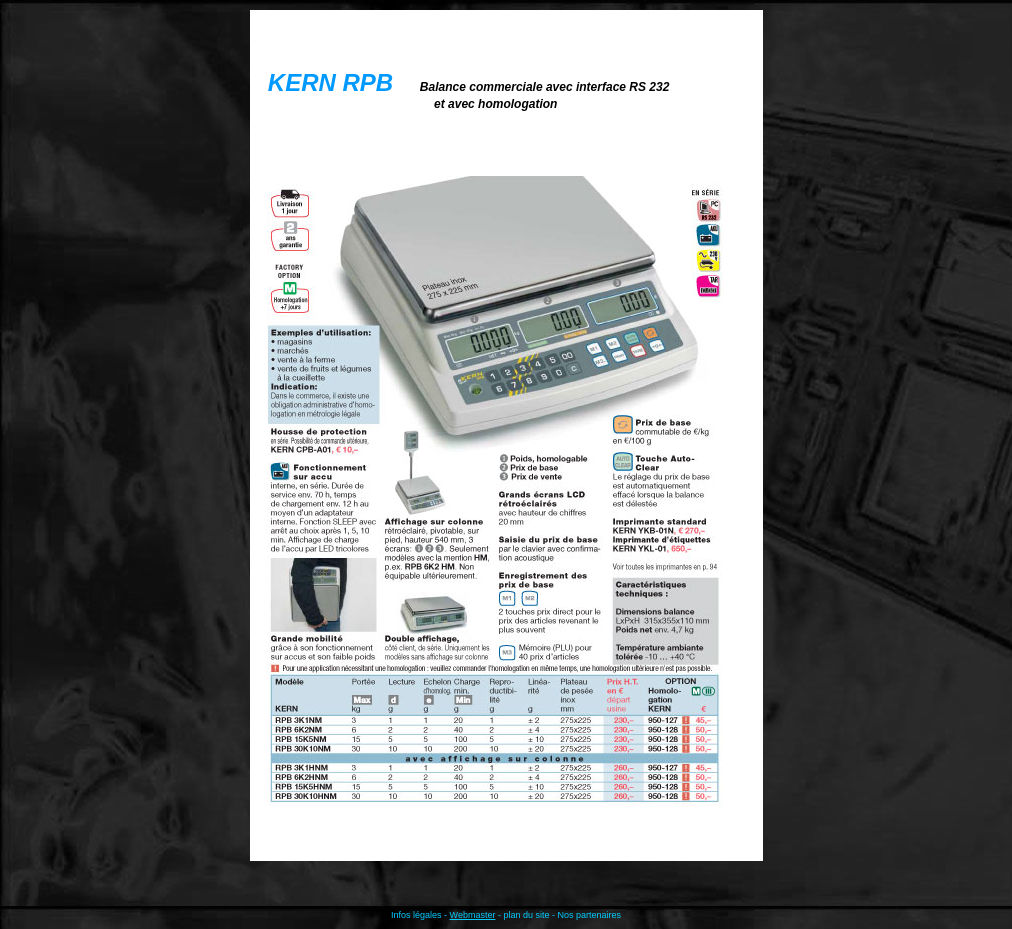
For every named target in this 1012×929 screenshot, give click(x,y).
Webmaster (473, 915)
